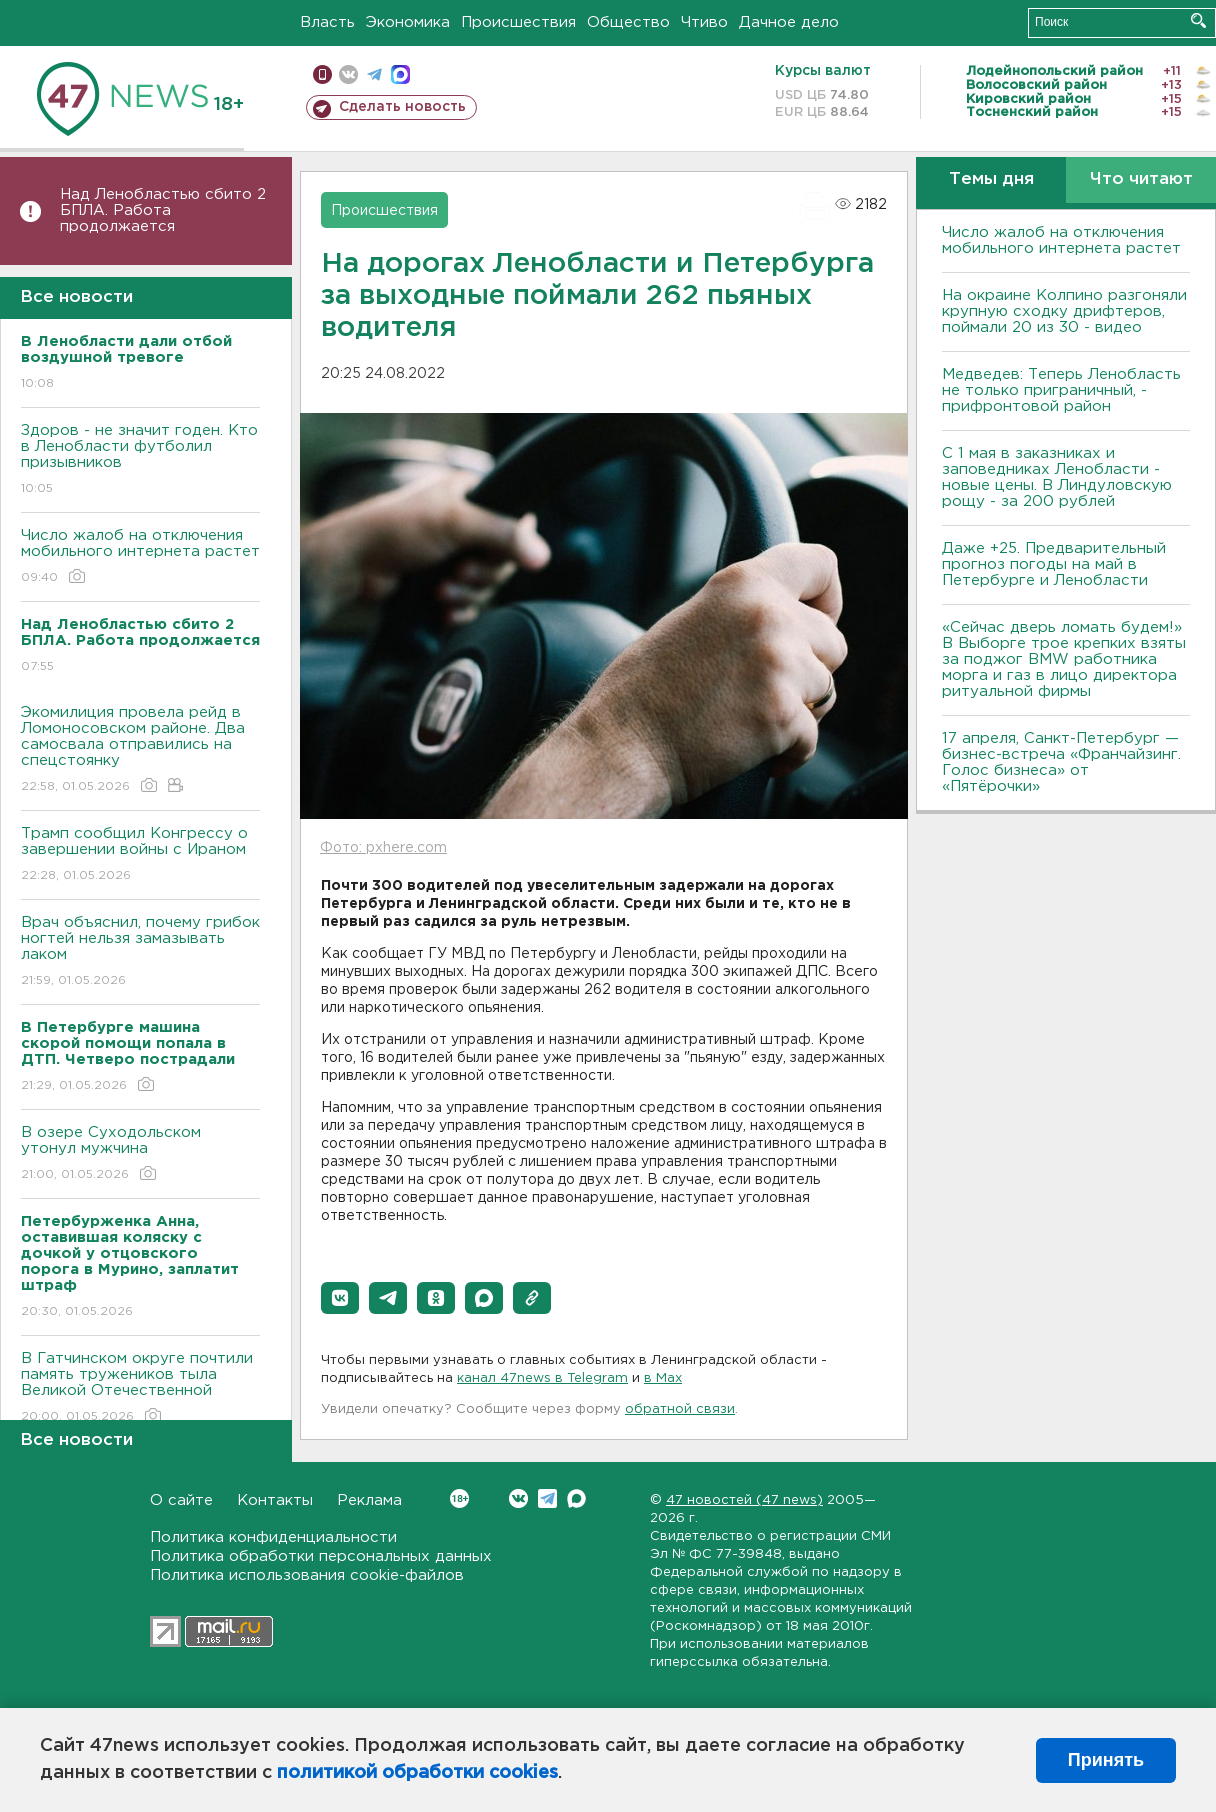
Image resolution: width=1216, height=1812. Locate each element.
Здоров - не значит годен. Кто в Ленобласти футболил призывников (140, 460)
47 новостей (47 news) (744, 1500)
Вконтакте (459, 1498)
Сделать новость (402, 107)
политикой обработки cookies (417, 1773)
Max (576, 1498)
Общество (628, 22)
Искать (1198, 20)
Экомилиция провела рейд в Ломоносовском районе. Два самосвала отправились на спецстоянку (140, 750)
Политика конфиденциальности (273, 1537)
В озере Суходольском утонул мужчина (140, 1154)
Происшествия (518, 22)
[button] (340, 1298)
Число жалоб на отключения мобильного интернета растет (140, 557)
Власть (327, 22)
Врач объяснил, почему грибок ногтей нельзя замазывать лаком (140, 952)
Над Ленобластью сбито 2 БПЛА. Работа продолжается (163, 210)
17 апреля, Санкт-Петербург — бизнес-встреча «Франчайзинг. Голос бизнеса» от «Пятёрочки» (1061, 762)
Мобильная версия (322, 74)
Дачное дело (789, 22)
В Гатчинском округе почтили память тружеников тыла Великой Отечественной (140, 1388)
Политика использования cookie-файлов (307, 1575)
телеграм (374, 74)
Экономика (408, 22)
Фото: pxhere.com (383, 848)
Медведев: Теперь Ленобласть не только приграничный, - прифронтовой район (1061, 390)
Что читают (1141, 179)
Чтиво (704, 22)
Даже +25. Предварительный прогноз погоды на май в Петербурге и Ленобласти (1054, 564)
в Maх (663, 1378)
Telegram (547, 1498)
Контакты (275, 1500)
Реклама (369, 1500)
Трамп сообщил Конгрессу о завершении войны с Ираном (140, 855)
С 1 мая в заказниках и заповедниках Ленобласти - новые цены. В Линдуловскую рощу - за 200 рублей (1057, 477)
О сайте (181, 1500)
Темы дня (991, 179)
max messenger (400, 74)
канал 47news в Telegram (542, 1378)
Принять (1106, 1760)
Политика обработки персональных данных (321, 1556)
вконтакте (348, 74)
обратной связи (680, 1409)
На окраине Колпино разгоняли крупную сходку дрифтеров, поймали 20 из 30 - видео (1064, 311)
